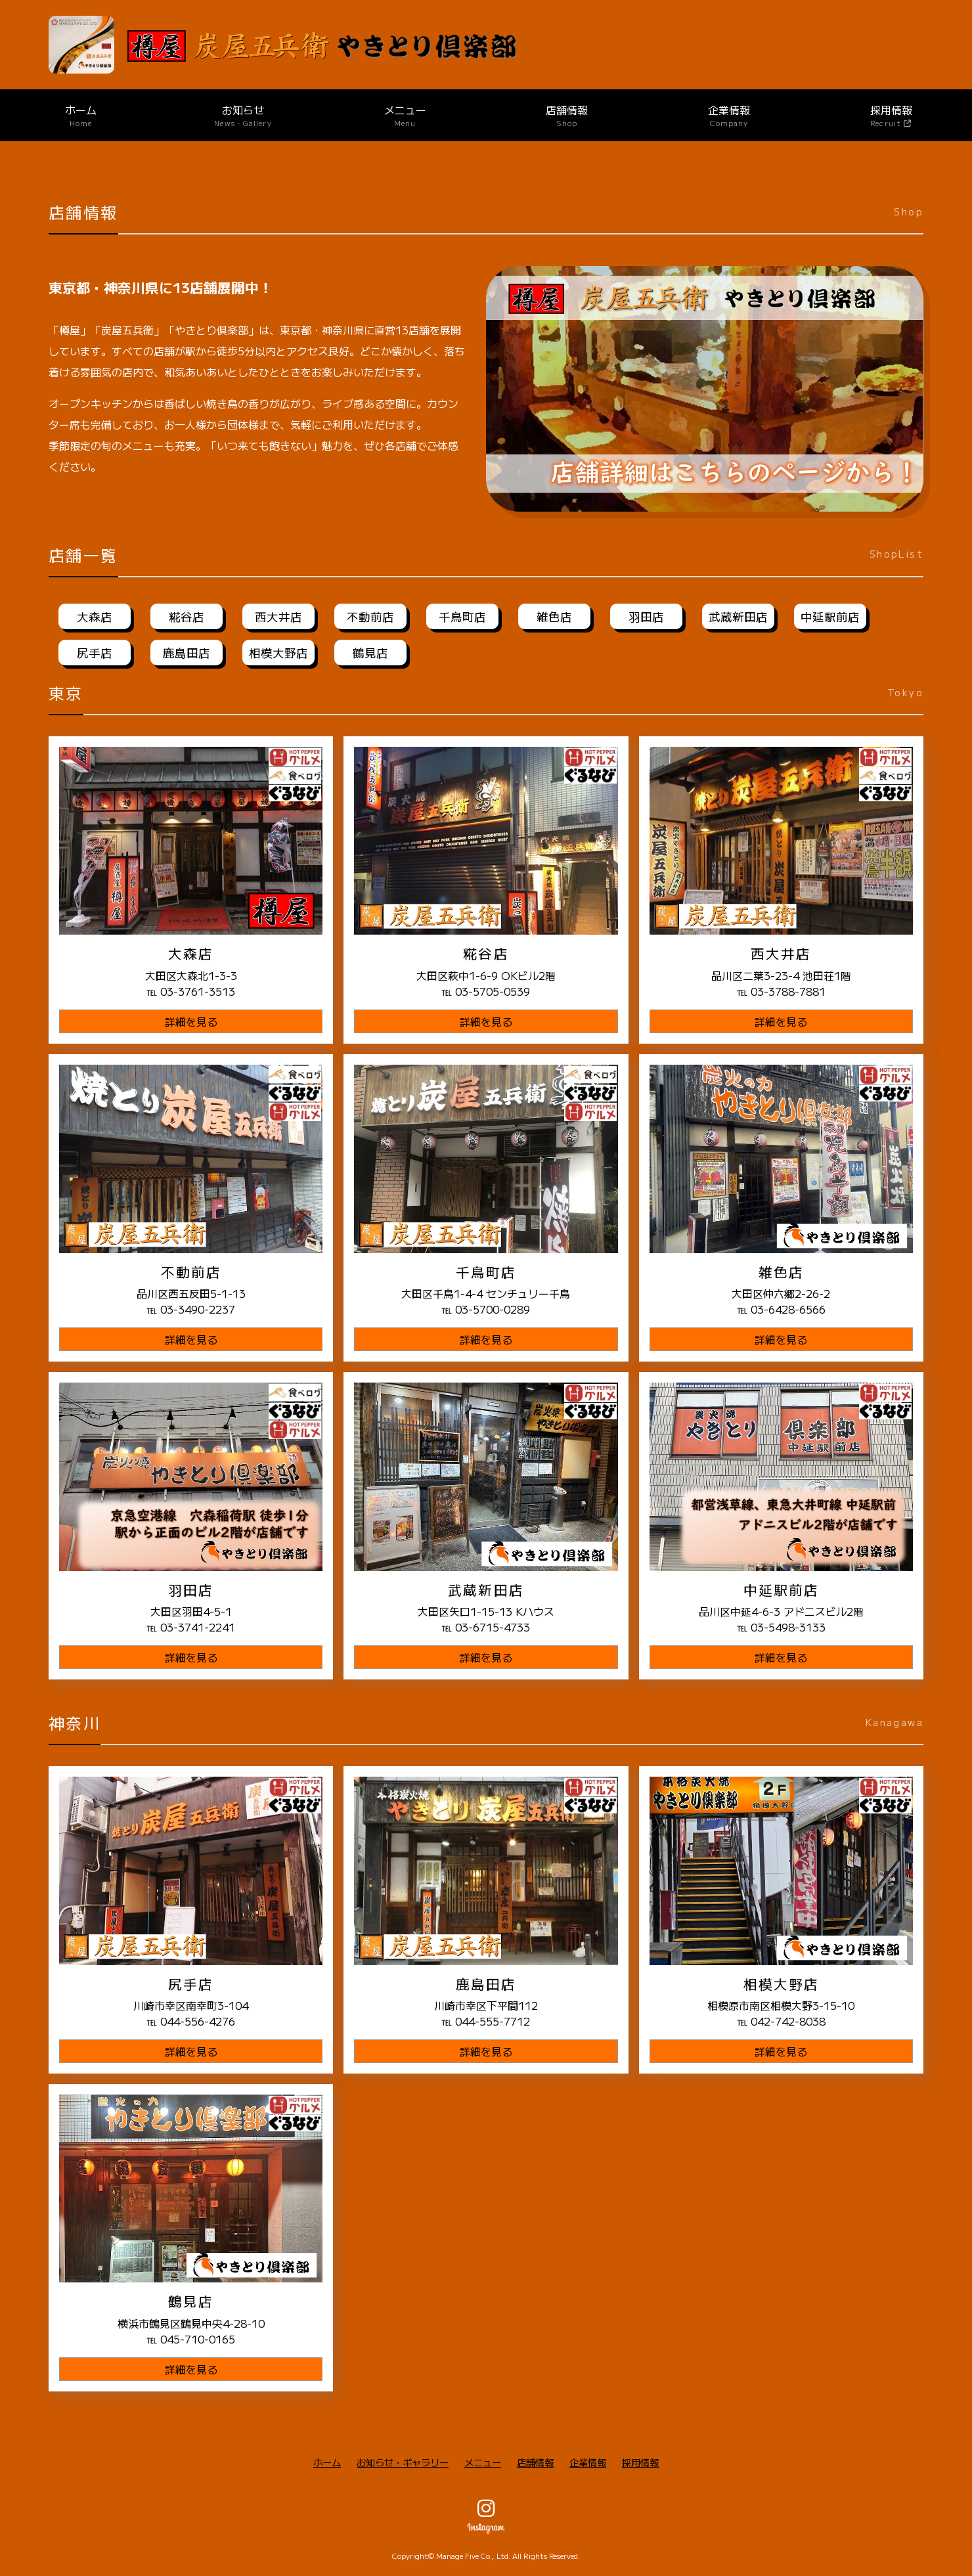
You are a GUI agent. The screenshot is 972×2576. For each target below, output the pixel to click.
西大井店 (278, 616)
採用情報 (640, 2462)
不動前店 (370, 616)
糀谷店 (186, 616)
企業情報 (729, 115)
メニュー (405, 115)
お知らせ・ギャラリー (403, 2462)
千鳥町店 (462, 616)
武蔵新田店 (738, 616)
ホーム (81, 115)
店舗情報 (567, 115)
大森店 (94, 616)
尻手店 (94, 652)
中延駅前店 (830, 616)
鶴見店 (370, 652)
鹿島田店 (186, 652)
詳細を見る (191, 1021)
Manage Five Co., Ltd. (473, 2555)
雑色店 (554, 616)
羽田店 (646, 616)
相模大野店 (278, 652)
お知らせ (242, 115)
